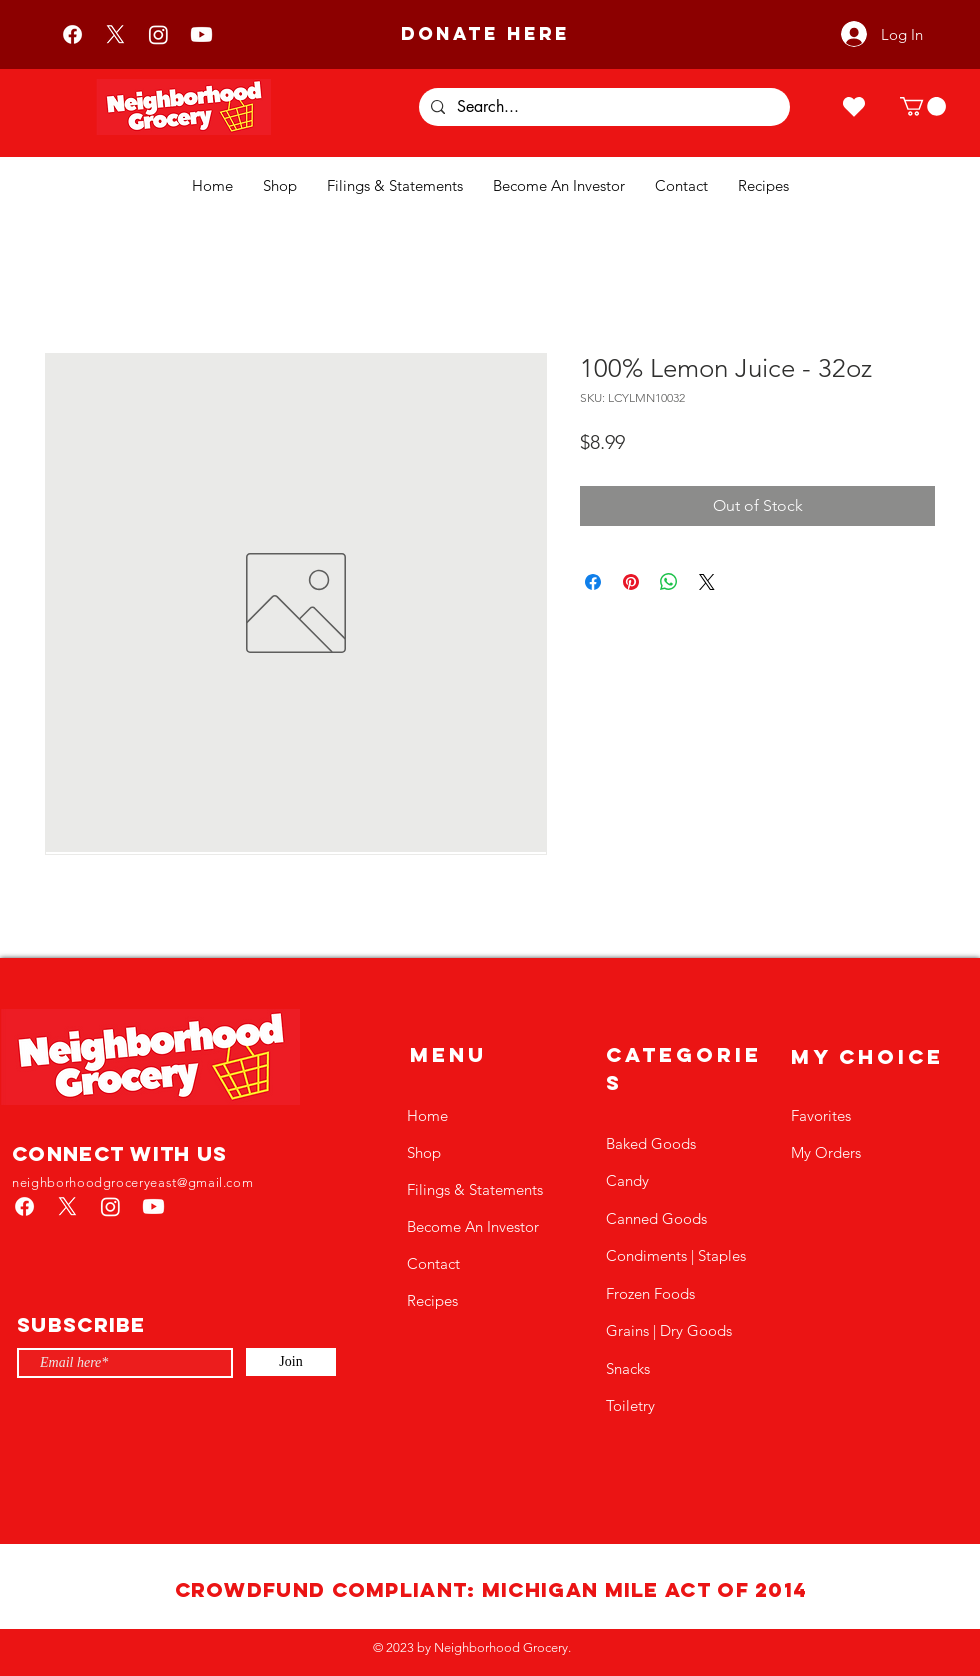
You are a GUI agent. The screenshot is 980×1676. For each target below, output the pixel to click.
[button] (923, 106)
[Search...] (602, 107)
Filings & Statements (475, 1189)
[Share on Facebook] (593, 582)
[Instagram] (158, 34)
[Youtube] (201, 34)
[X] (115, 34)
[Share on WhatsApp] (669, 582)
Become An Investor (473, 1226)
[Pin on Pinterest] (631, 582)
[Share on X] (707, 582)
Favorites (821, 1115)
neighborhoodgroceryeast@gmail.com (132, 1182)
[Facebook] (72, 34)
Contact (433, 1263)
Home (427, 1115)
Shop (424, 1152)
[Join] (291, 1362)
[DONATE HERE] (485, 34)
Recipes (432, 1300)
